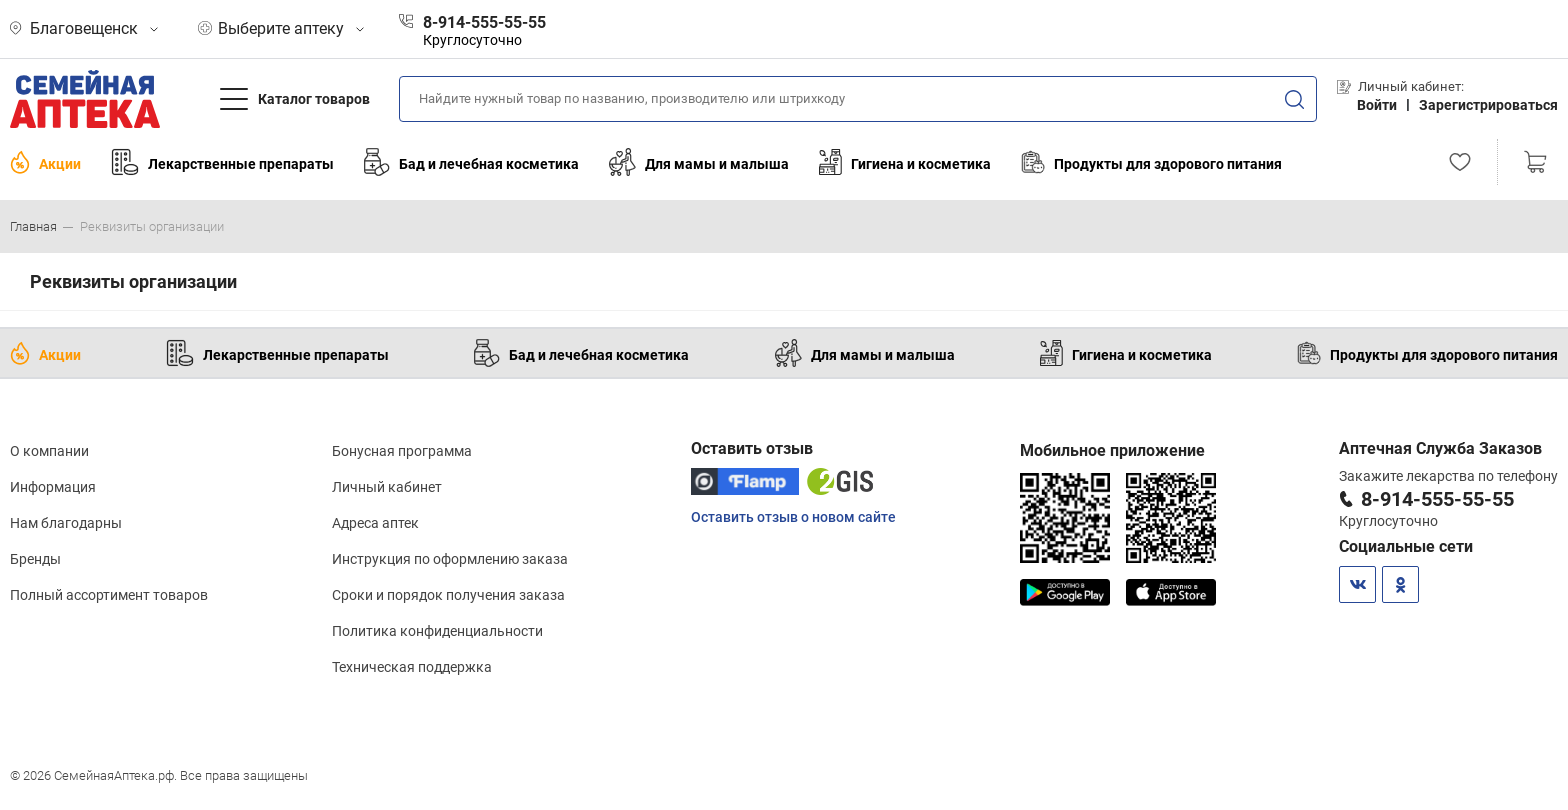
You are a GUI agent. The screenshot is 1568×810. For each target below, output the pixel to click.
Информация (53, 487)
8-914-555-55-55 (1437, 499)
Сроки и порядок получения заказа (448, 595)
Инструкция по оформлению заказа (450, 559)
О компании (49, 451)
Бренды (35, 559)
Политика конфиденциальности (437, 631)
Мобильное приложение (1112, 450)
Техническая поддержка (412, 667)
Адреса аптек (375, 523)
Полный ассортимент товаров (109, 595)
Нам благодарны (66, 523)
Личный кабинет (387, 487)
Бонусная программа (402, 451)
